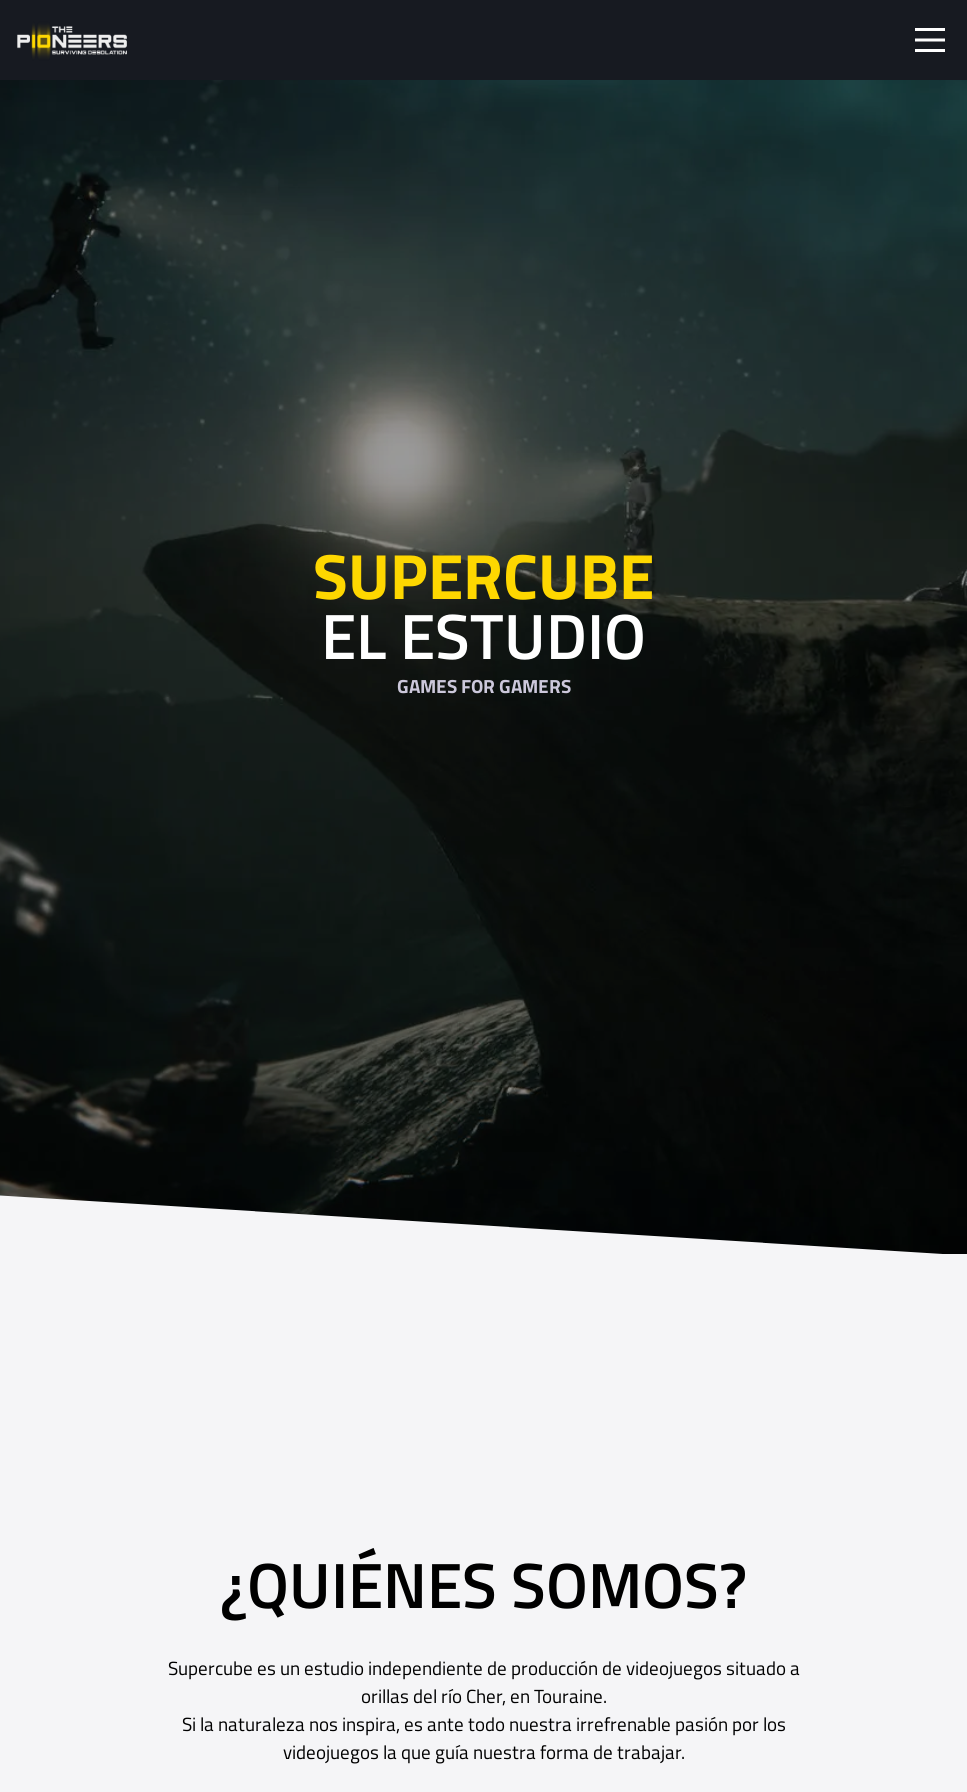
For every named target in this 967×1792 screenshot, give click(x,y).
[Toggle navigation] (930, 40)
